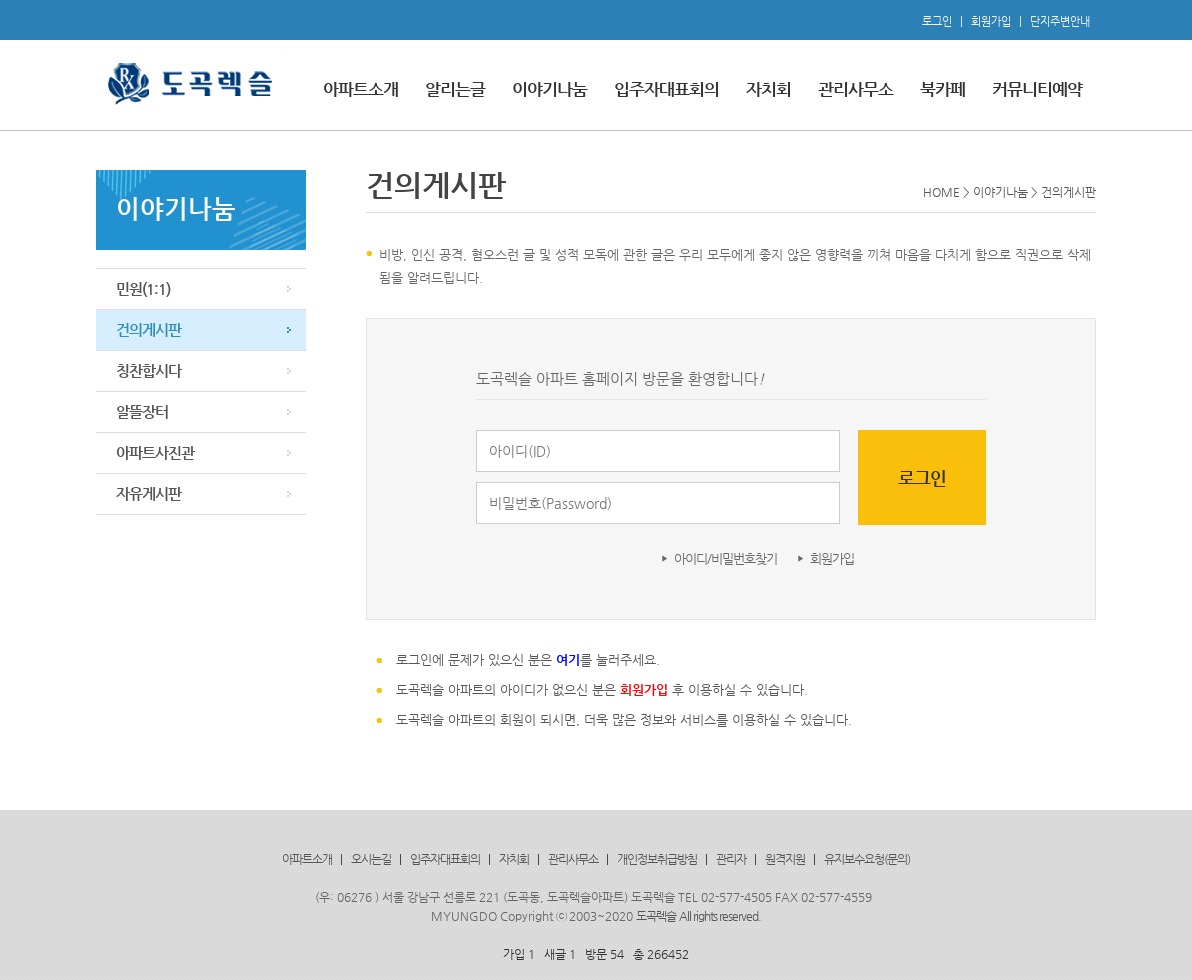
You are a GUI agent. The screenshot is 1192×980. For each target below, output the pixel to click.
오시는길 (371, 859)
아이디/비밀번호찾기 (725, 558)
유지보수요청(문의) (867, 859)
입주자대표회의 (666, 89)
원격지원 (785, 859)
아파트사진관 (155, 452)
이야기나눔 (549, 89)
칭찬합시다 (148, 370)
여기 (568, 659)
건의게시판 (148, 329)
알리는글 (455, 89)
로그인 (937, 21)
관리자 (731, 859)
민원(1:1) (143, 288)
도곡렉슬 (656, 916)
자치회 (768, 89)
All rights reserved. (720, 916)
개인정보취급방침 (657, 859)
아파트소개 (360, 89)
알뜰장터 (142, 411)
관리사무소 (855, 89)
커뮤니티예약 (1037, 89)
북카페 (942, 89)
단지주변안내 (1060, 21)
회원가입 (991, 21)
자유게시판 (148, 493)
